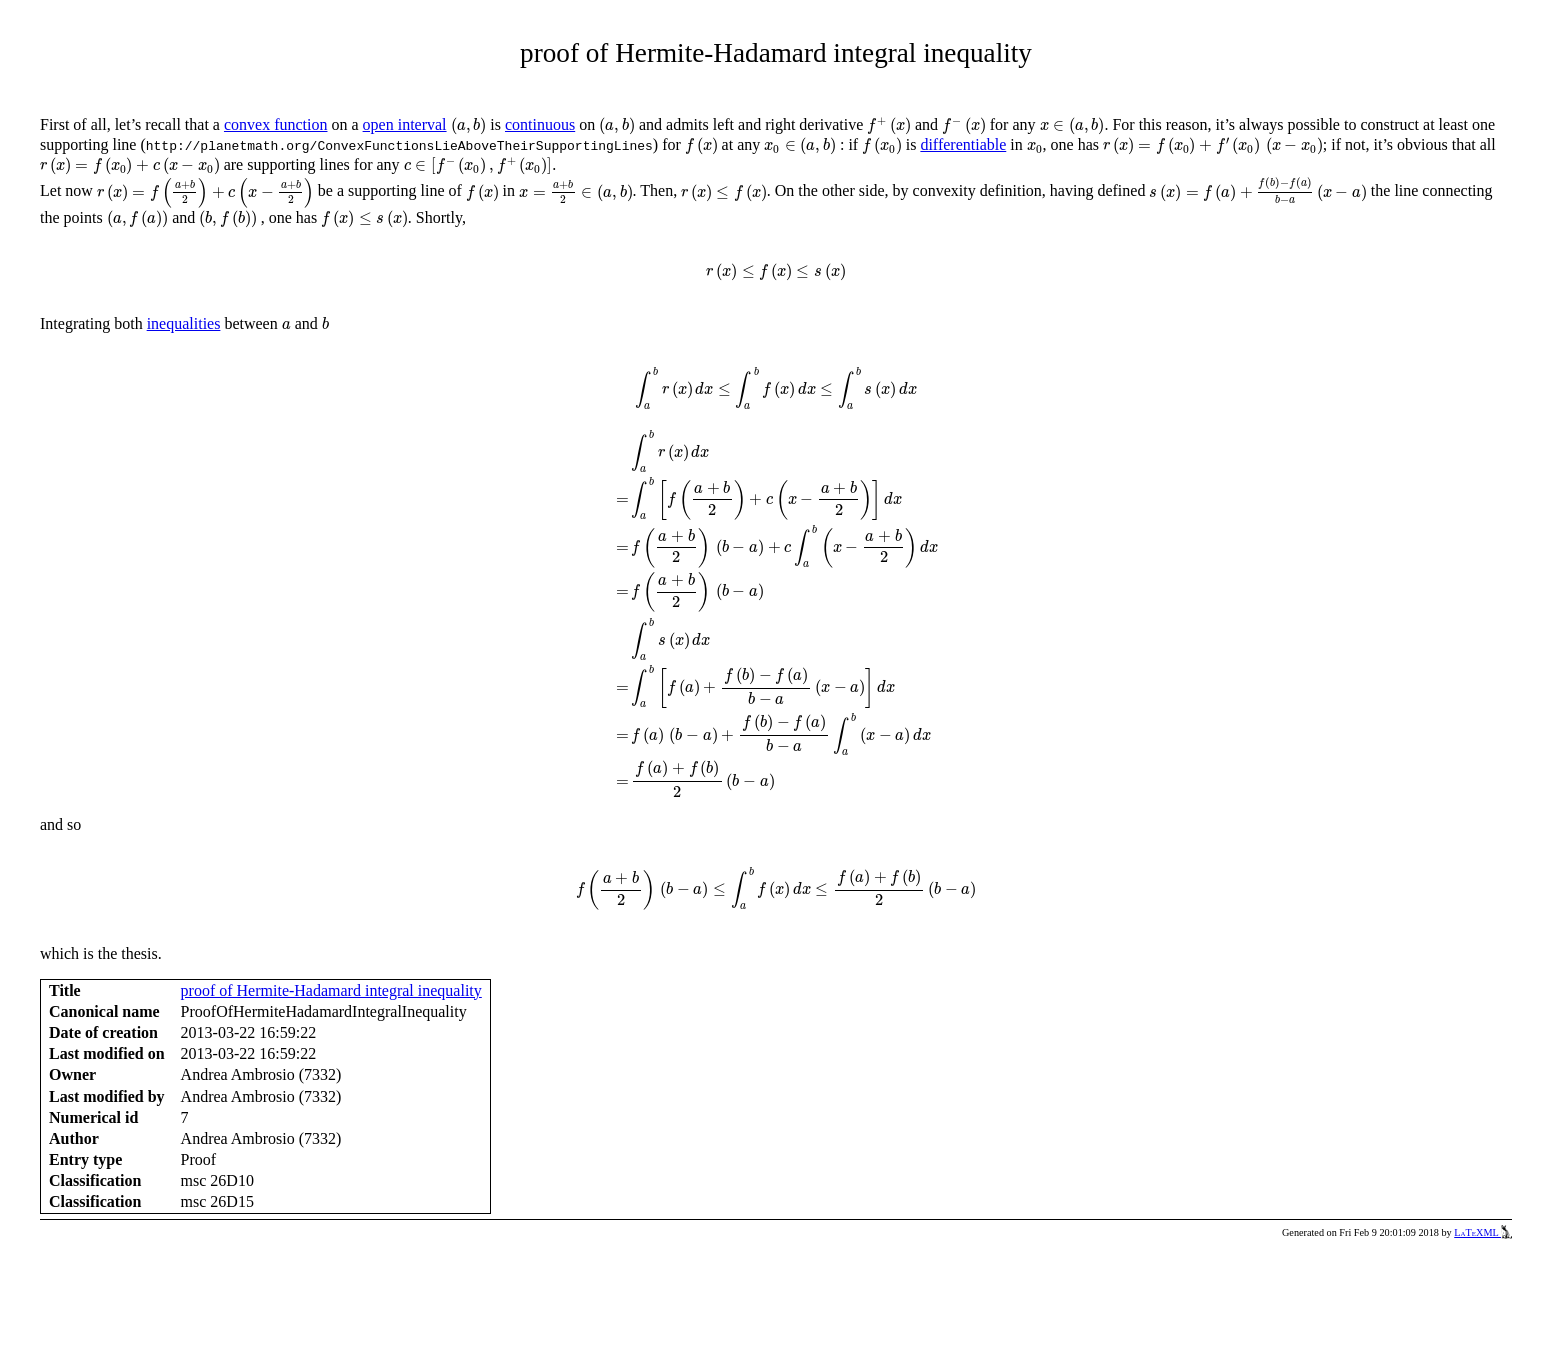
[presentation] (469, 126)
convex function (276, 124)
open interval (405, 124)
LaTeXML (1483, 1232)
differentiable (963, 144)
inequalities (184, 323)
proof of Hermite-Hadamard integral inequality (331, 990)
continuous (540, 124)
